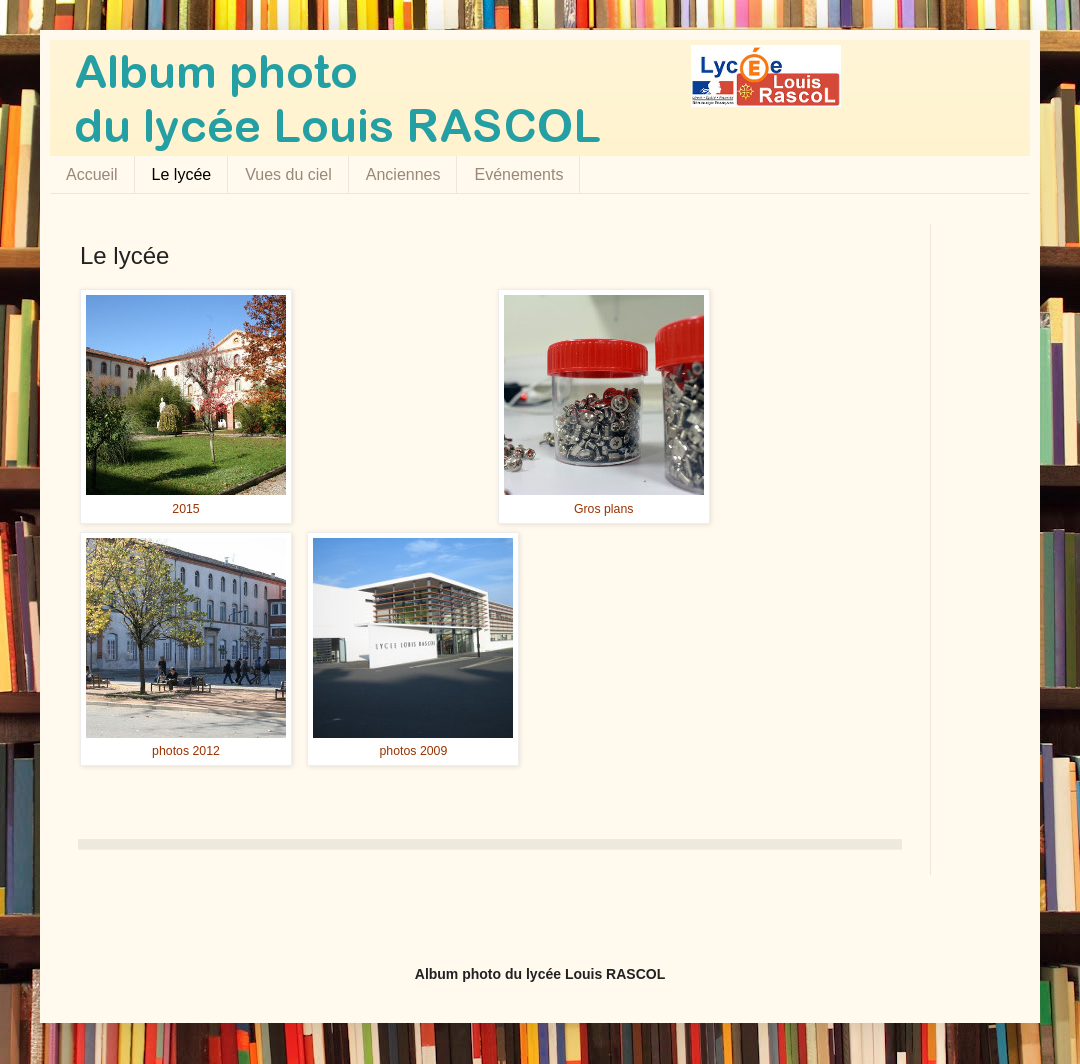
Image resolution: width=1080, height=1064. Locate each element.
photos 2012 (186, 751)
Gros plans (604, 509)
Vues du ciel (288, 174)
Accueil (92, 174)
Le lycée (182, 174)
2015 (185, 509)
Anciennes (403, 174)
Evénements (518, 174)
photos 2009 (414, 751)
